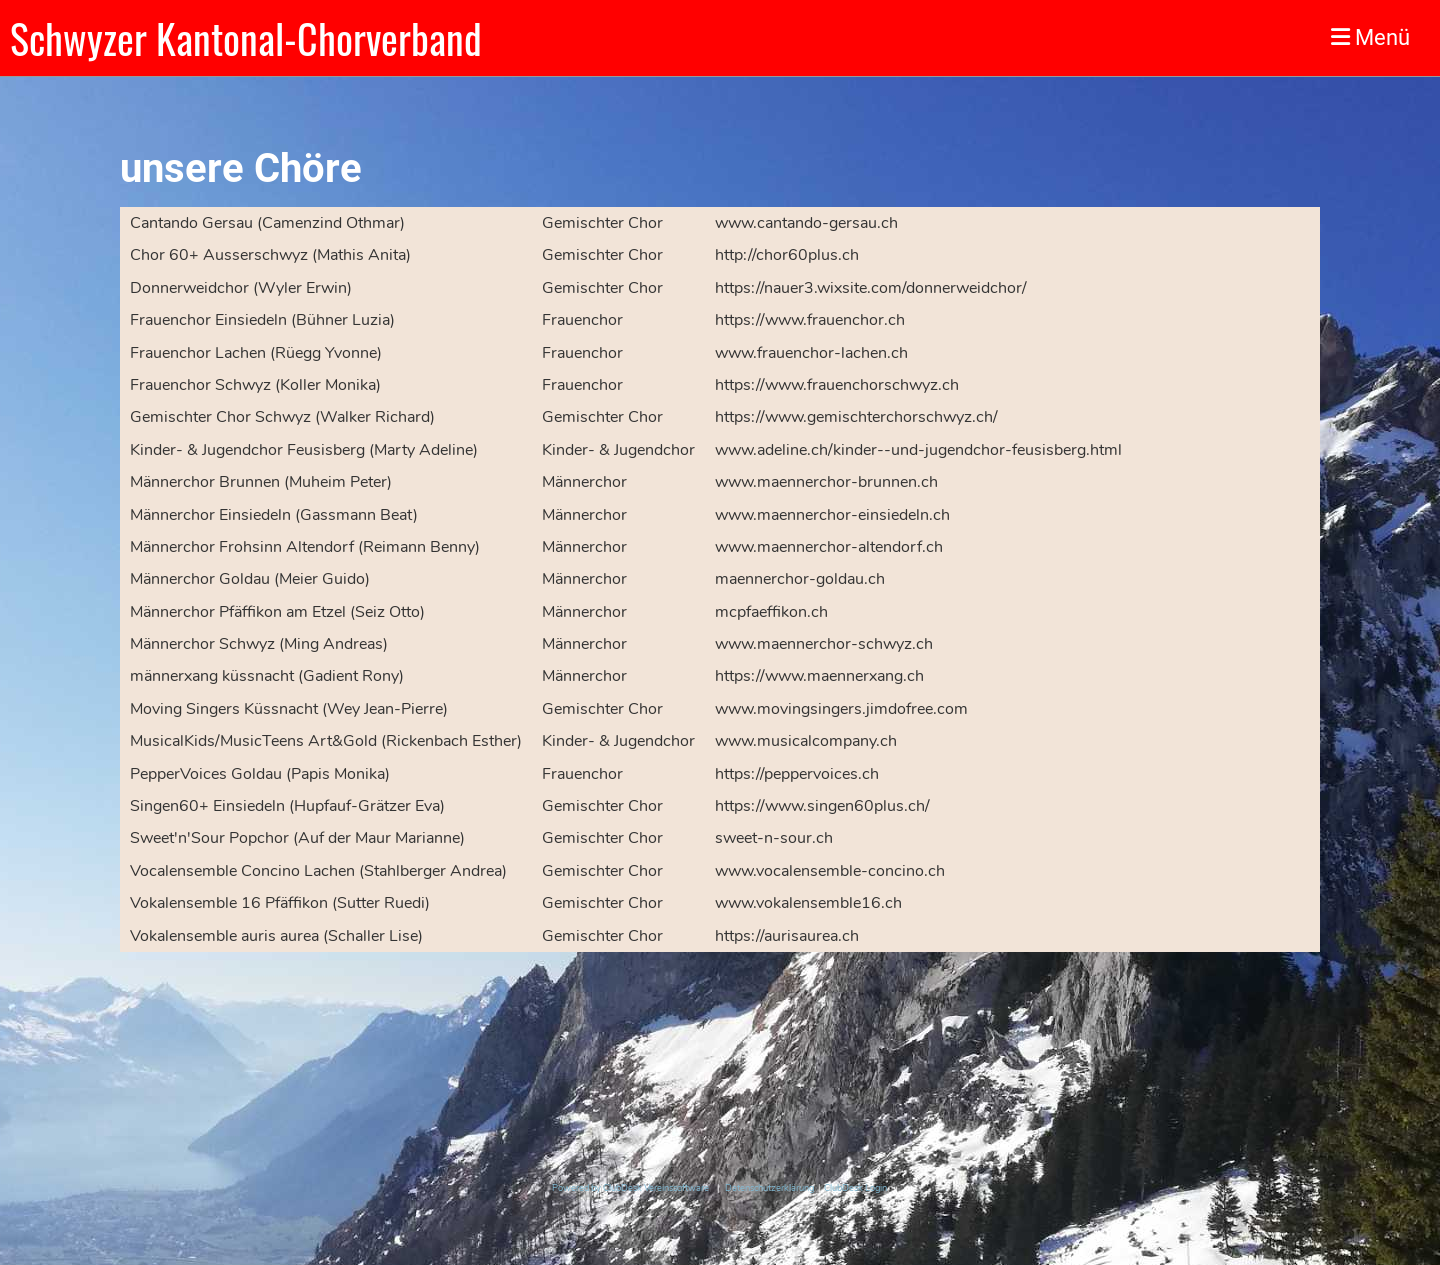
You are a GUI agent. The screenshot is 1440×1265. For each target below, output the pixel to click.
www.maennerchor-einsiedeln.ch (832, 515)
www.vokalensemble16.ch (808, 903)
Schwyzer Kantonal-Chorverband (246, 38)
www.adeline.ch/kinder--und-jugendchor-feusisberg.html (918, 450)
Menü (1370, 37)
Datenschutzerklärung (769, 1188)
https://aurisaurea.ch (787, 936)
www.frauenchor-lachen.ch (811, 353)
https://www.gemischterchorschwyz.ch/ (856, 417)
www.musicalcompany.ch (806, 741)
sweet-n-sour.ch (774, 838)
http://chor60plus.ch (787, 255)
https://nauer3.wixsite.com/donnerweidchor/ (871, 288)
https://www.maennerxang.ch (819, 676)
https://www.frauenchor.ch (810, 320)
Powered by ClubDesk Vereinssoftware (630, 1188)
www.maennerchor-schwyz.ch (824, 644)
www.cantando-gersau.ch (806, 223)
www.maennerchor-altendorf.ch (829, 547)
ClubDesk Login (855, 1188)
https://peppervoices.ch (797, 774)
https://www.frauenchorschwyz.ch (837, 385)
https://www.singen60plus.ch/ (822, 806)
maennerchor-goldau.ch (800, 579)
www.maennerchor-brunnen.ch (826, 482)
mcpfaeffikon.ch (771, 612)
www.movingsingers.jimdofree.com (841, 709)
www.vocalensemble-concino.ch (830, 871)
